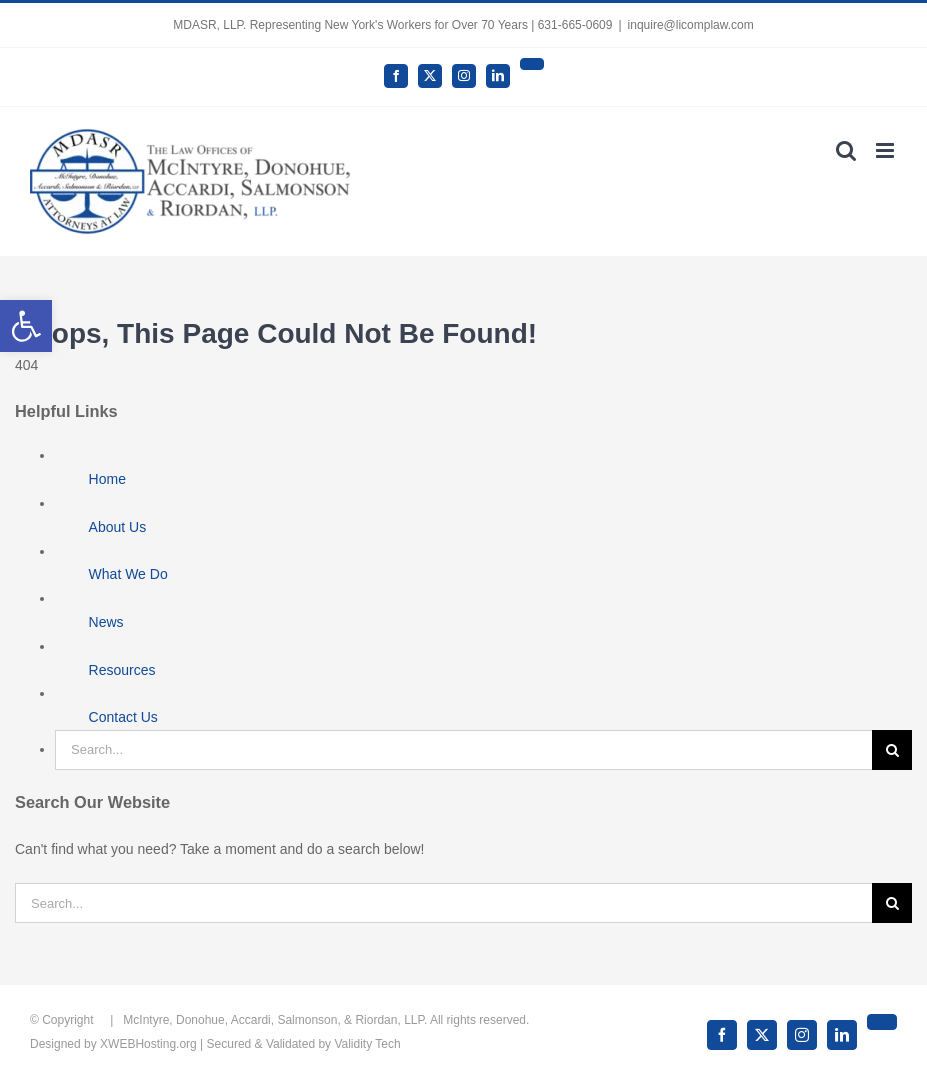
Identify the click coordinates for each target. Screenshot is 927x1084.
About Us (118, 527)
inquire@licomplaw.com (691, 25)
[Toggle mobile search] (846, 150)
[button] (26, 326)
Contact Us (123, 717)
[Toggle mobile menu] (886, 150)
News (106, 622)
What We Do (128, 574)
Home (107, 479)
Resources (122, 670)
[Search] (892, 750)
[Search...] (463, 750)
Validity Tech (367, 1044)
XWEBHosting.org (148, 1044)
